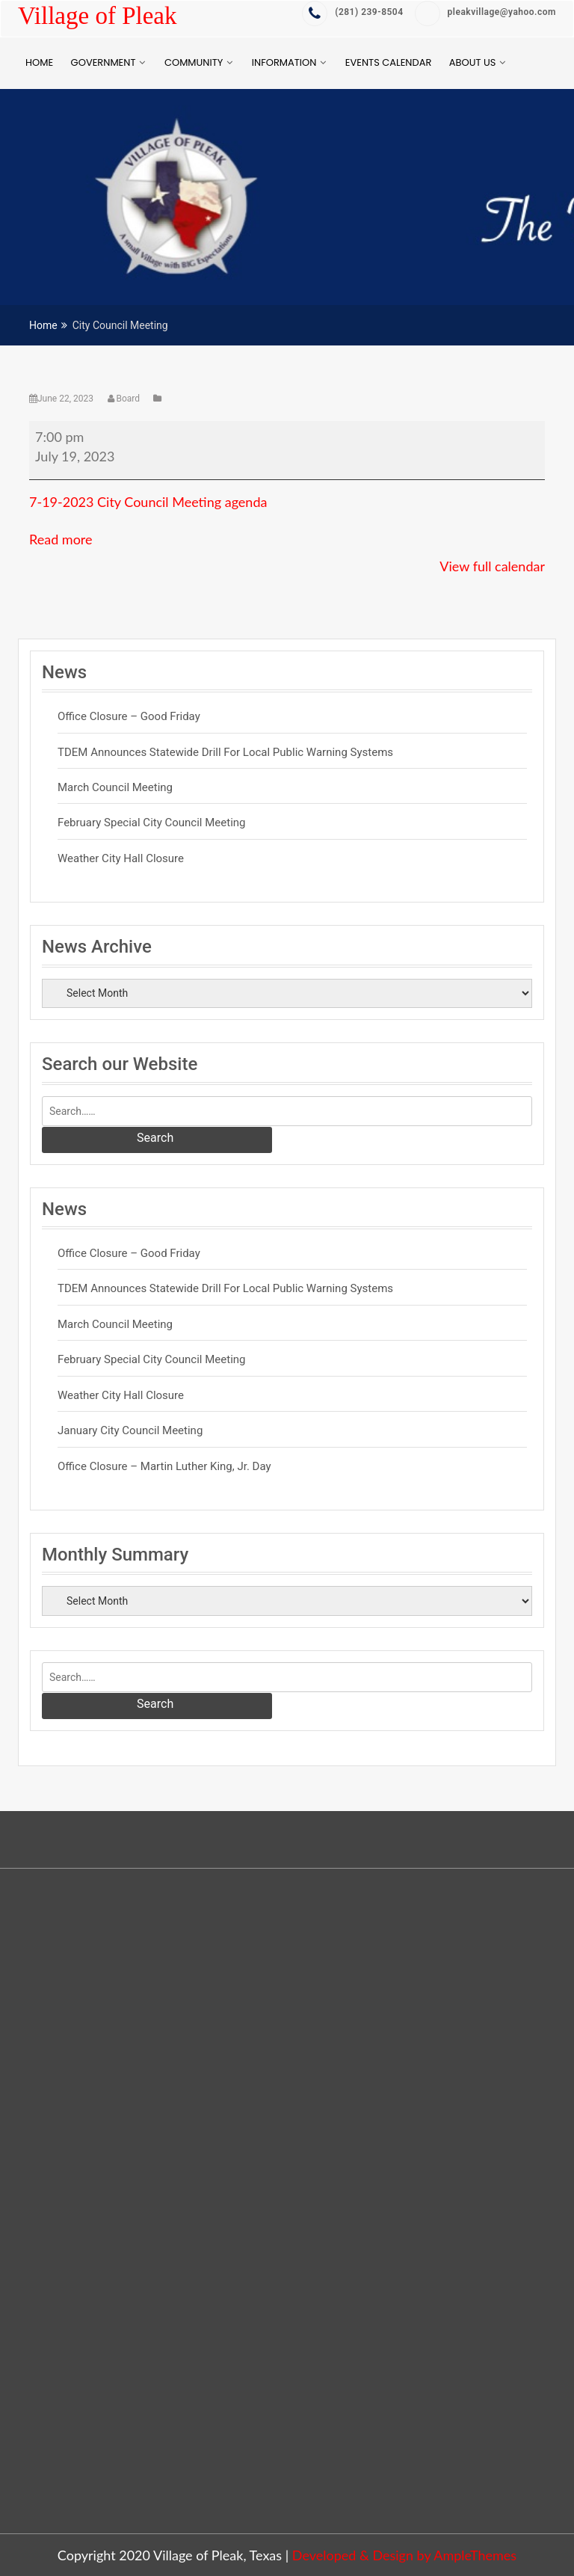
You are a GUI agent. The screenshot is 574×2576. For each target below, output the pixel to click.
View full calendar (492, 566)
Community (193, 62)
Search (155, 1138)
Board (125, 398)
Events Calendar (388, 62)
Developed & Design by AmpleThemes (404, 2555)
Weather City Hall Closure (121, 858)
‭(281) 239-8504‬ (352, 12)
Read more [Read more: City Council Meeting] (61, 539)
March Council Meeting (115, 787)
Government (103, 62)
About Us (472, 62)
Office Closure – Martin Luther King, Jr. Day (164, 1466)
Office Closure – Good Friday (129, 716)
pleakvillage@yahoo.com (485, 12)
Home (39, 62)
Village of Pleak (97, 15)
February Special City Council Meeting (152, 822)
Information (284, 62)
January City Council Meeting (130, 1430)
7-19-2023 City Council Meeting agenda (148, 502)
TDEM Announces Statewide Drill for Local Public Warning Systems (225, 752)
